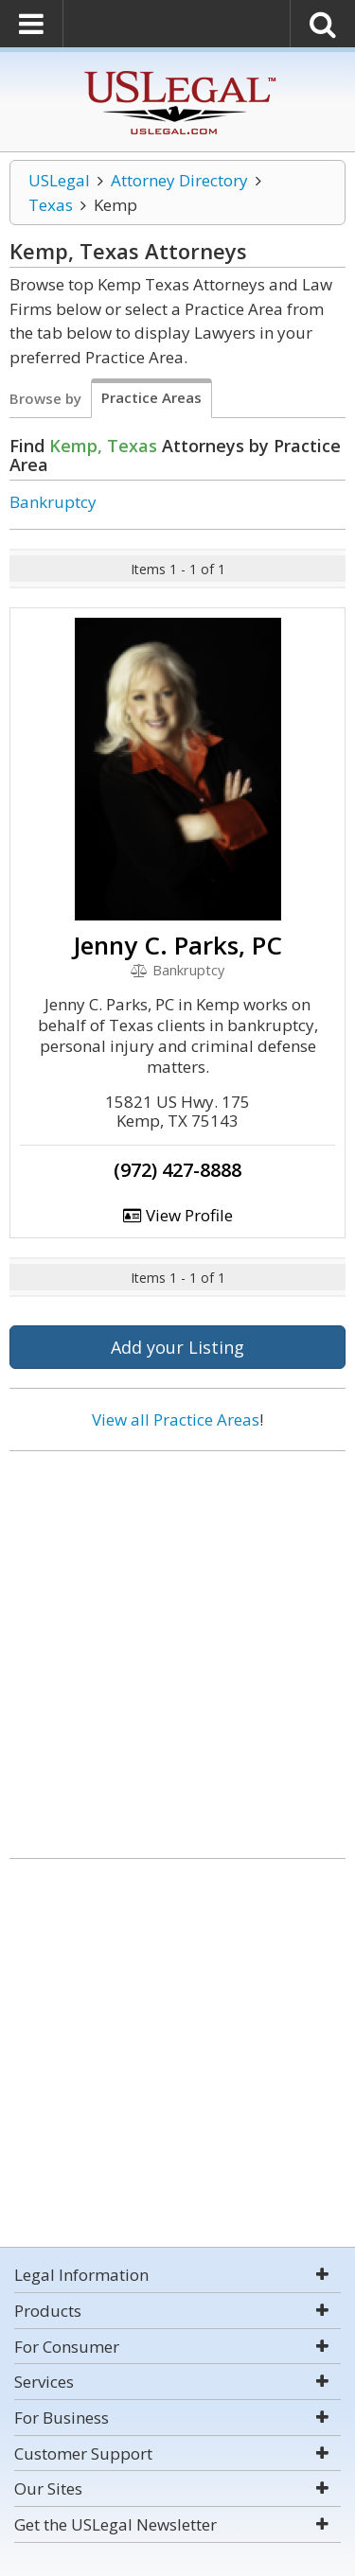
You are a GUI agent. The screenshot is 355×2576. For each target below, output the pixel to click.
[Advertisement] (177, 1647)
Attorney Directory (179, 180)
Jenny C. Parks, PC (177, 945)
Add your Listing (177, 1347)
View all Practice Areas (175, 1419)
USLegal (59, 180)
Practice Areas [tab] (151, 397)
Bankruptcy (53, 502)
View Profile (178, 1215)
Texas (50, 205)
